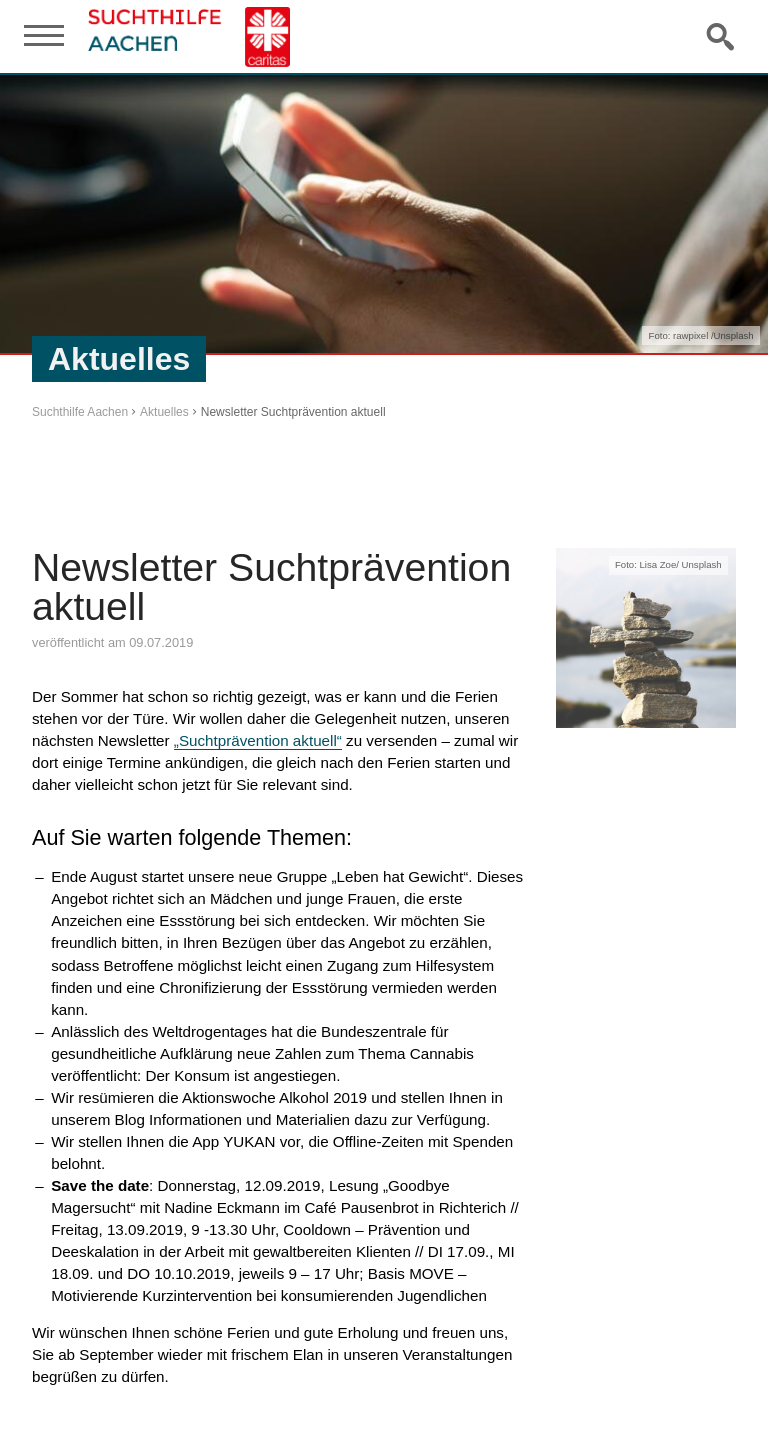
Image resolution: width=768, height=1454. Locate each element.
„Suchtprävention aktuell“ (258, 740)
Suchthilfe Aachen (80, 412)
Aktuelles (164, 412)
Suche (722, 36)
